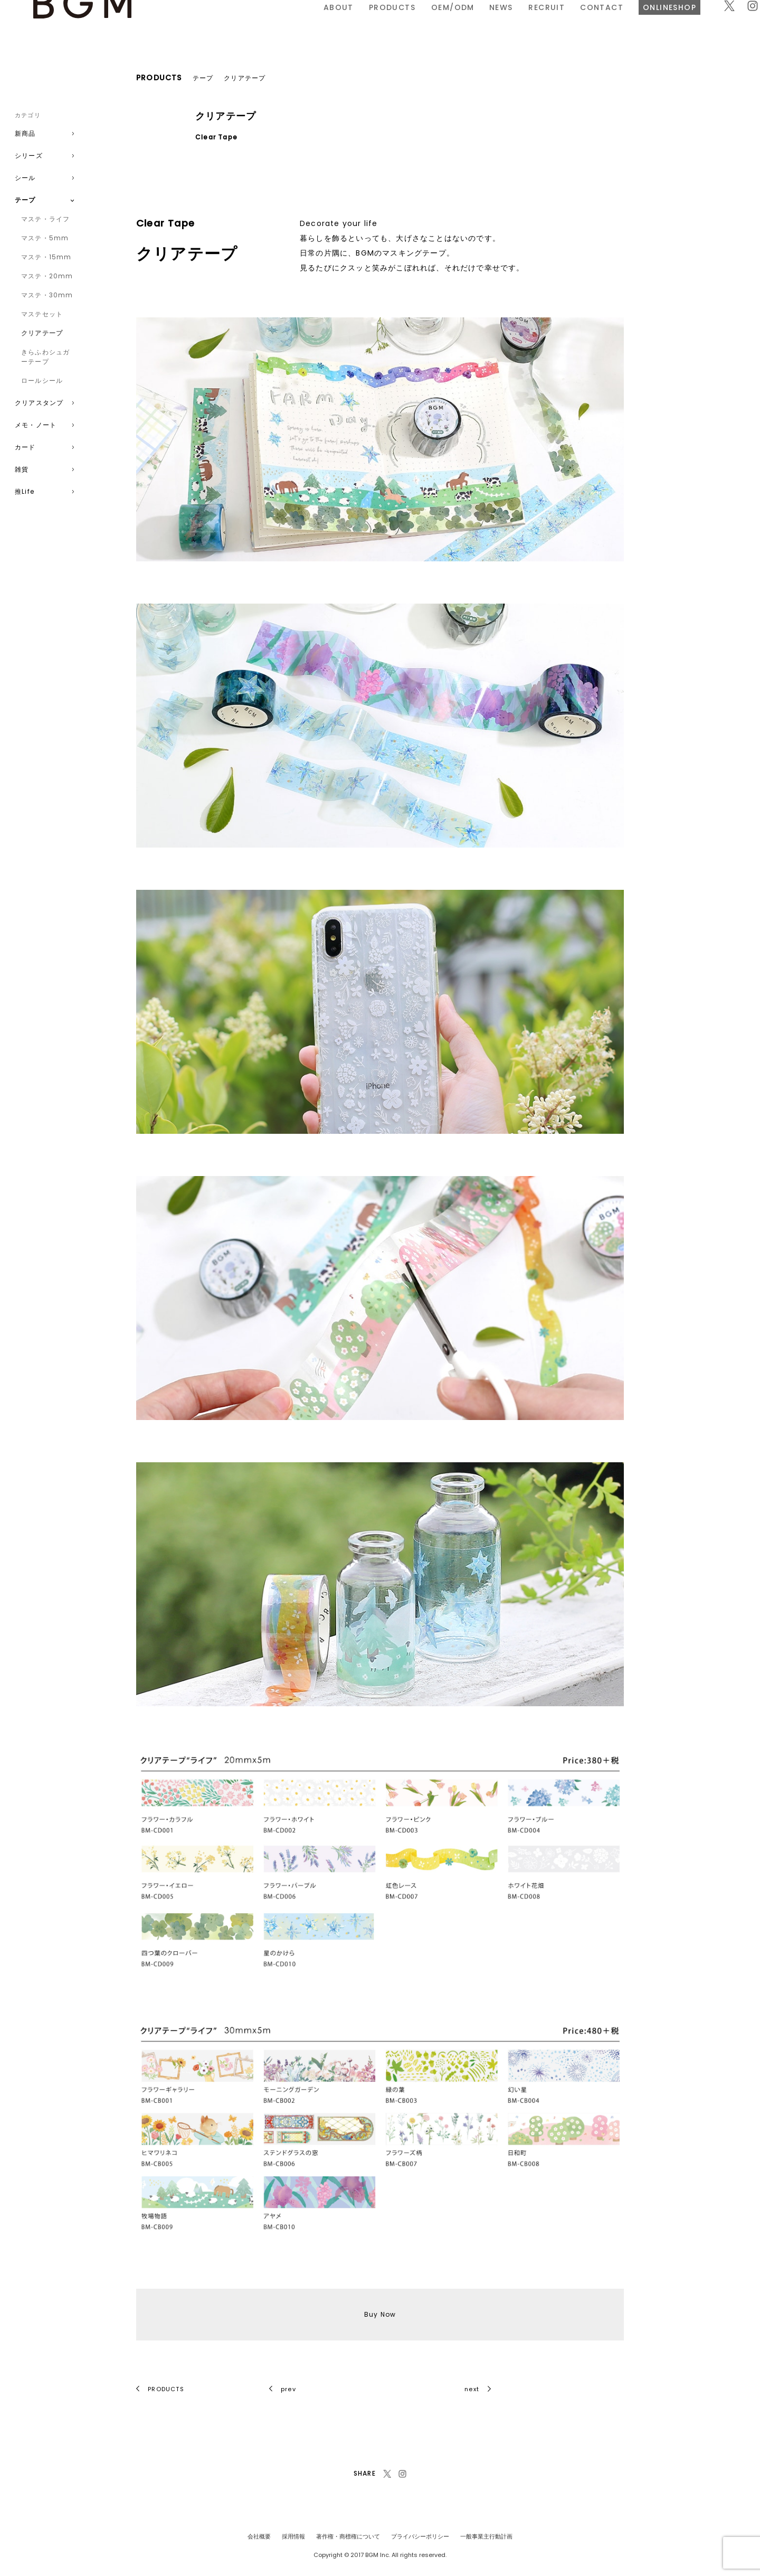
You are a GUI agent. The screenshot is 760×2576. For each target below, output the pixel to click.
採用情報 (293, 2536)
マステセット (42, 313)
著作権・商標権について (348, 2536)
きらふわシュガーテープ (45, 356)
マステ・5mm (45, 237)
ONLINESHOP (549, 22)
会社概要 (259, 2536)
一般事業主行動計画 (486, 2536)
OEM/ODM (332, 22)
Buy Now (380, 2314)
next (477, 2389)
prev (282, 2389)
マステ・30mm (47, 294)
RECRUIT (426, 22)
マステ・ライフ (45, 218)
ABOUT (218, 22)
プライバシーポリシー (420, 2536)
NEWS (381, 22)
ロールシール (42, 380)
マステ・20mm (47, 275)
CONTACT (481, 22)
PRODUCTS (272, 22)
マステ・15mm (46, 256)
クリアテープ (42, 332)
